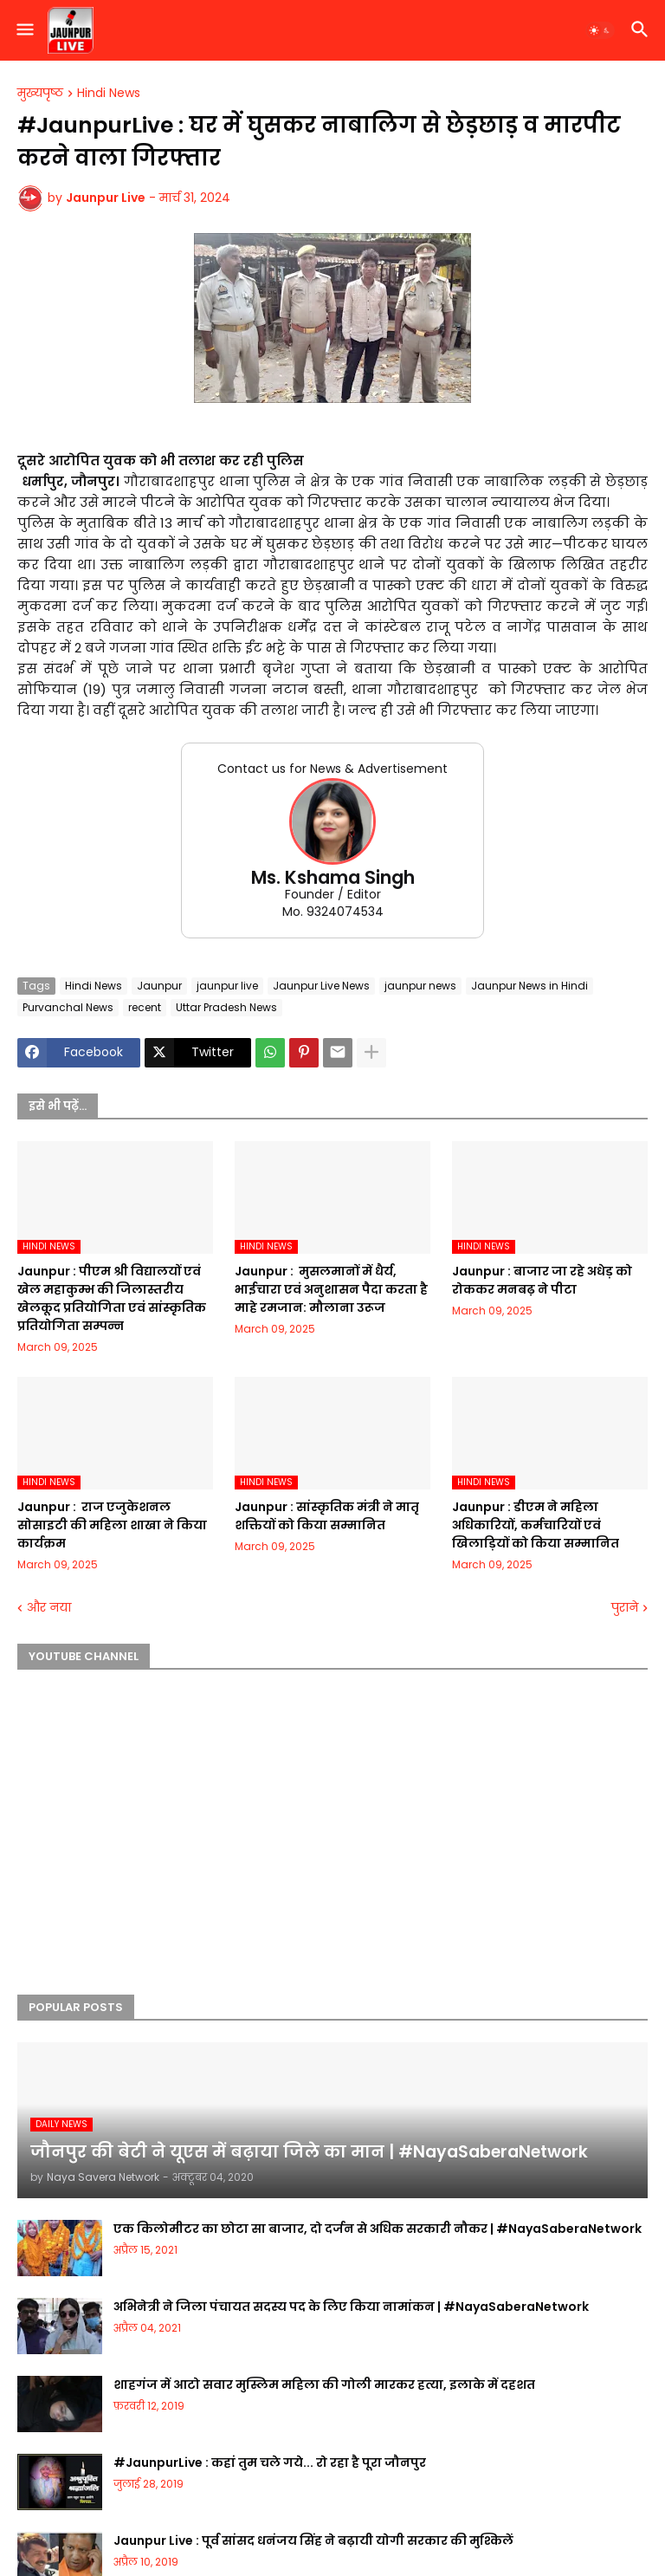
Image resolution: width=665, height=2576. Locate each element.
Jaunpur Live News (321, 985)
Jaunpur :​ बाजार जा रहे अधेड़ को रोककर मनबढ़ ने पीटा (542, 1280)
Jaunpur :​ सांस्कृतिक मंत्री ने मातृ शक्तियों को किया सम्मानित (327, 1516)
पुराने (624, 1607)
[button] (24, 30)
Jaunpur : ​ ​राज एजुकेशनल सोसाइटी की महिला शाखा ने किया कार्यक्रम (112, 1525)
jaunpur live (227, 985)
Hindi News (108, 94)
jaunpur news (420, 985)
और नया (49, 1607)
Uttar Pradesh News (226, 1007)
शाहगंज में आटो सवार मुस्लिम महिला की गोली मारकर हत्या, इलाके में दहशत (324, 2384)
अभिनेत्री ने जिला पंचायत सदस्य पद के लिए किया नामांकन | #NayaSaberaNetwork (351, 2306)
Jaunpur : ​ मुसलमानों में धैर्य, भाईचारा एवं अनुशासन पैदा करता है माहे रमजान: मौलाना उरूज (331, 1289)
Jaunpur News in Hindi (529, 985)
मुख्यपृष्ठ (40, 94)
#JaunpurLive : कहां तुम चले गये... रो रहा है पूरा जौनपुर (269, 2462)
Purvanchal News (68, 1007)
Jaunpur (159, 985)
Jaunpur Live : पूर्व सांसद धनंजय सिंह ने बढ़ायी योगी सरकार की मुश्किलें (313, 2540)
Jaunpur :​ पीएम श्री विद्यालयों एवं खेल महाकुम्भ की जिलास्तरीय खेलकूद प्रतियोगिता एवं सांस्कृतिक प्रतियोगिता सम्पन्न (111, 1298)
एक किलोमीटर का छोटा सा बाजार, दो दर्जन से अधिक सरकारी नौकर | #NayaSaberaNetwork (377, 2228)
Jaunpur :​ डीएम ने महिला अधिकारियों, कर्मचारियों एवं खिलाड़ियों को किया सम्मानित (535, 1525)
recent (144, 1007)
